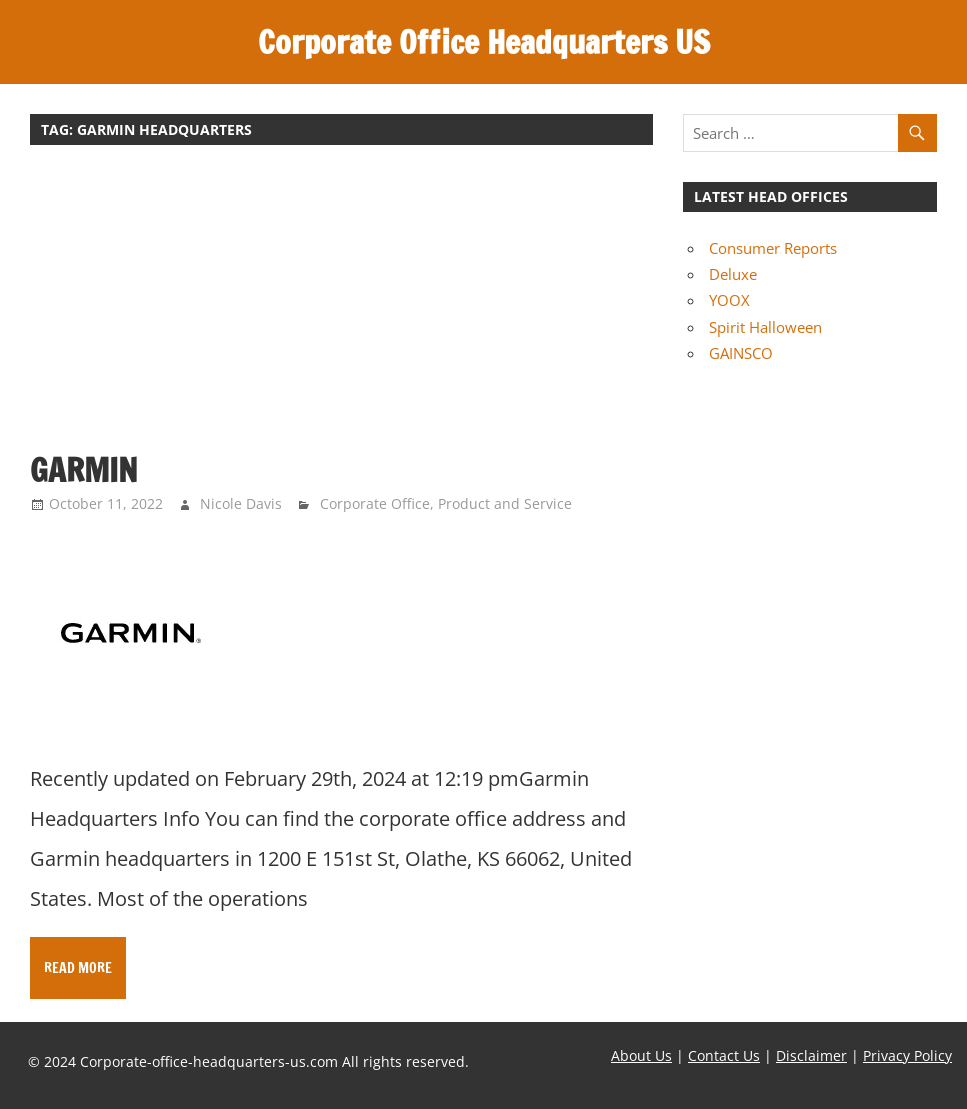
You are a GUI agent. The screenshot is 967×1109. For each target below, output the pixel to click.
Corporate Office (375, 503)
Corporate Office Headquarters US (484, 42)
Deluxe (733, 274)
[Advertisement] (341, 308)
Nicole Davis (241, 503)
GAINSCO (741, 353)
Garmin (84, 470)
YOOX (729, 300)
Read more (78, 968)
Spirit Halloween (765, 327)
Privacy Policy (907, 1055)
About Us (641, 1055)
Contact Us (724, 1055)
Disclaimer (811, 1055)
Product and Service (505, 503)
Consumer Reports (773, 248)
